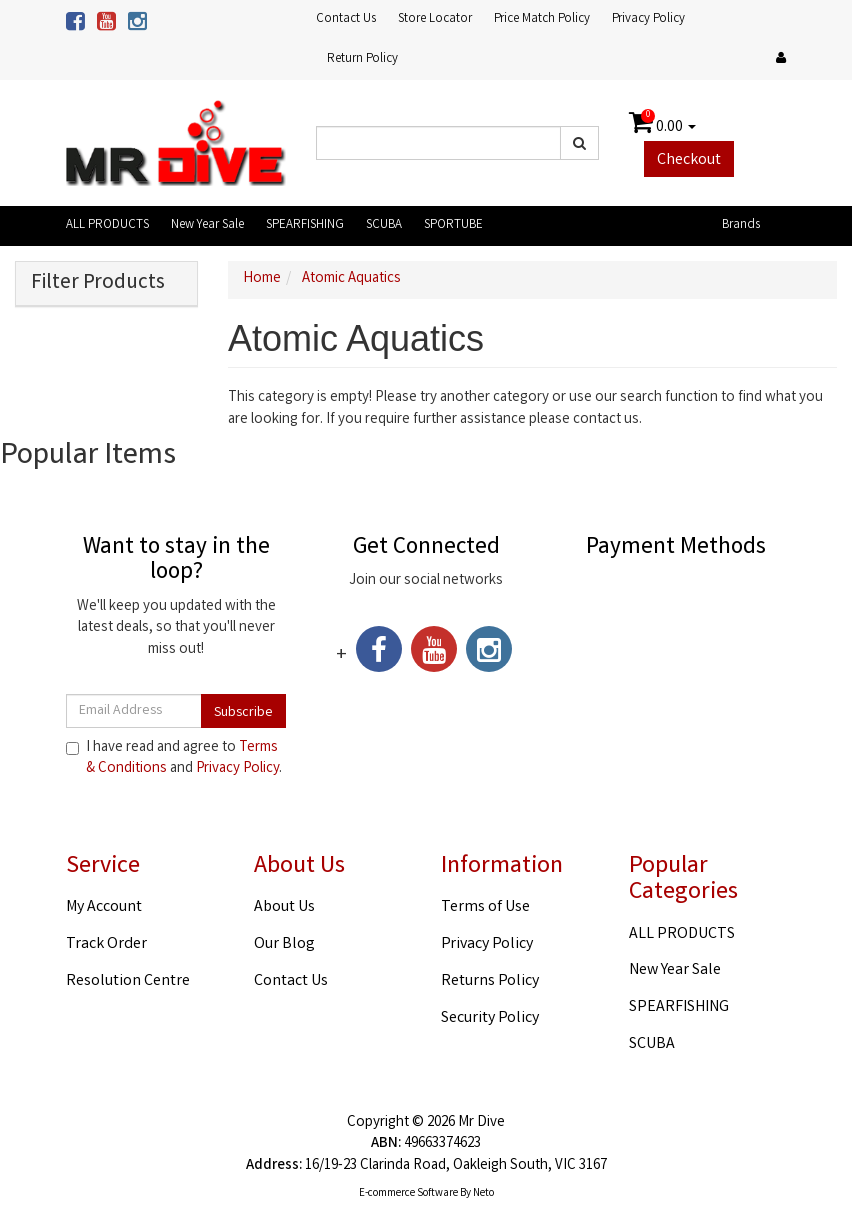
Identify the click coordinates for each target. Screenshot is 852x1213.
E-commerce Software (408, 1194)
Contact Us (346, 19)
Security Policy (490, 1018)
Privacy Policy (648, 19)
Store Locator (435, 19)
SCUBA (384, 225)
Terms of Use (485, 907)
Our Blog (284, 944)
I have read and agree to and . (174, 759)
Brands (741, 225)
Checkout (689, 160)
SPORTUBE (453, 225)
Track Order (106, 944)
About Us (284, 907)
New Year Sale (207, 225)
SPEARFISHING (305, 225)
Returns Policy (490, 981)
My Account (104, 907)
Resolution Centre (128, 981)
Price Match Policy (542, 19)
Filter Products (98, 283)
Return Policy (362, 59)
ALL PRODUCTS (107, 225)
